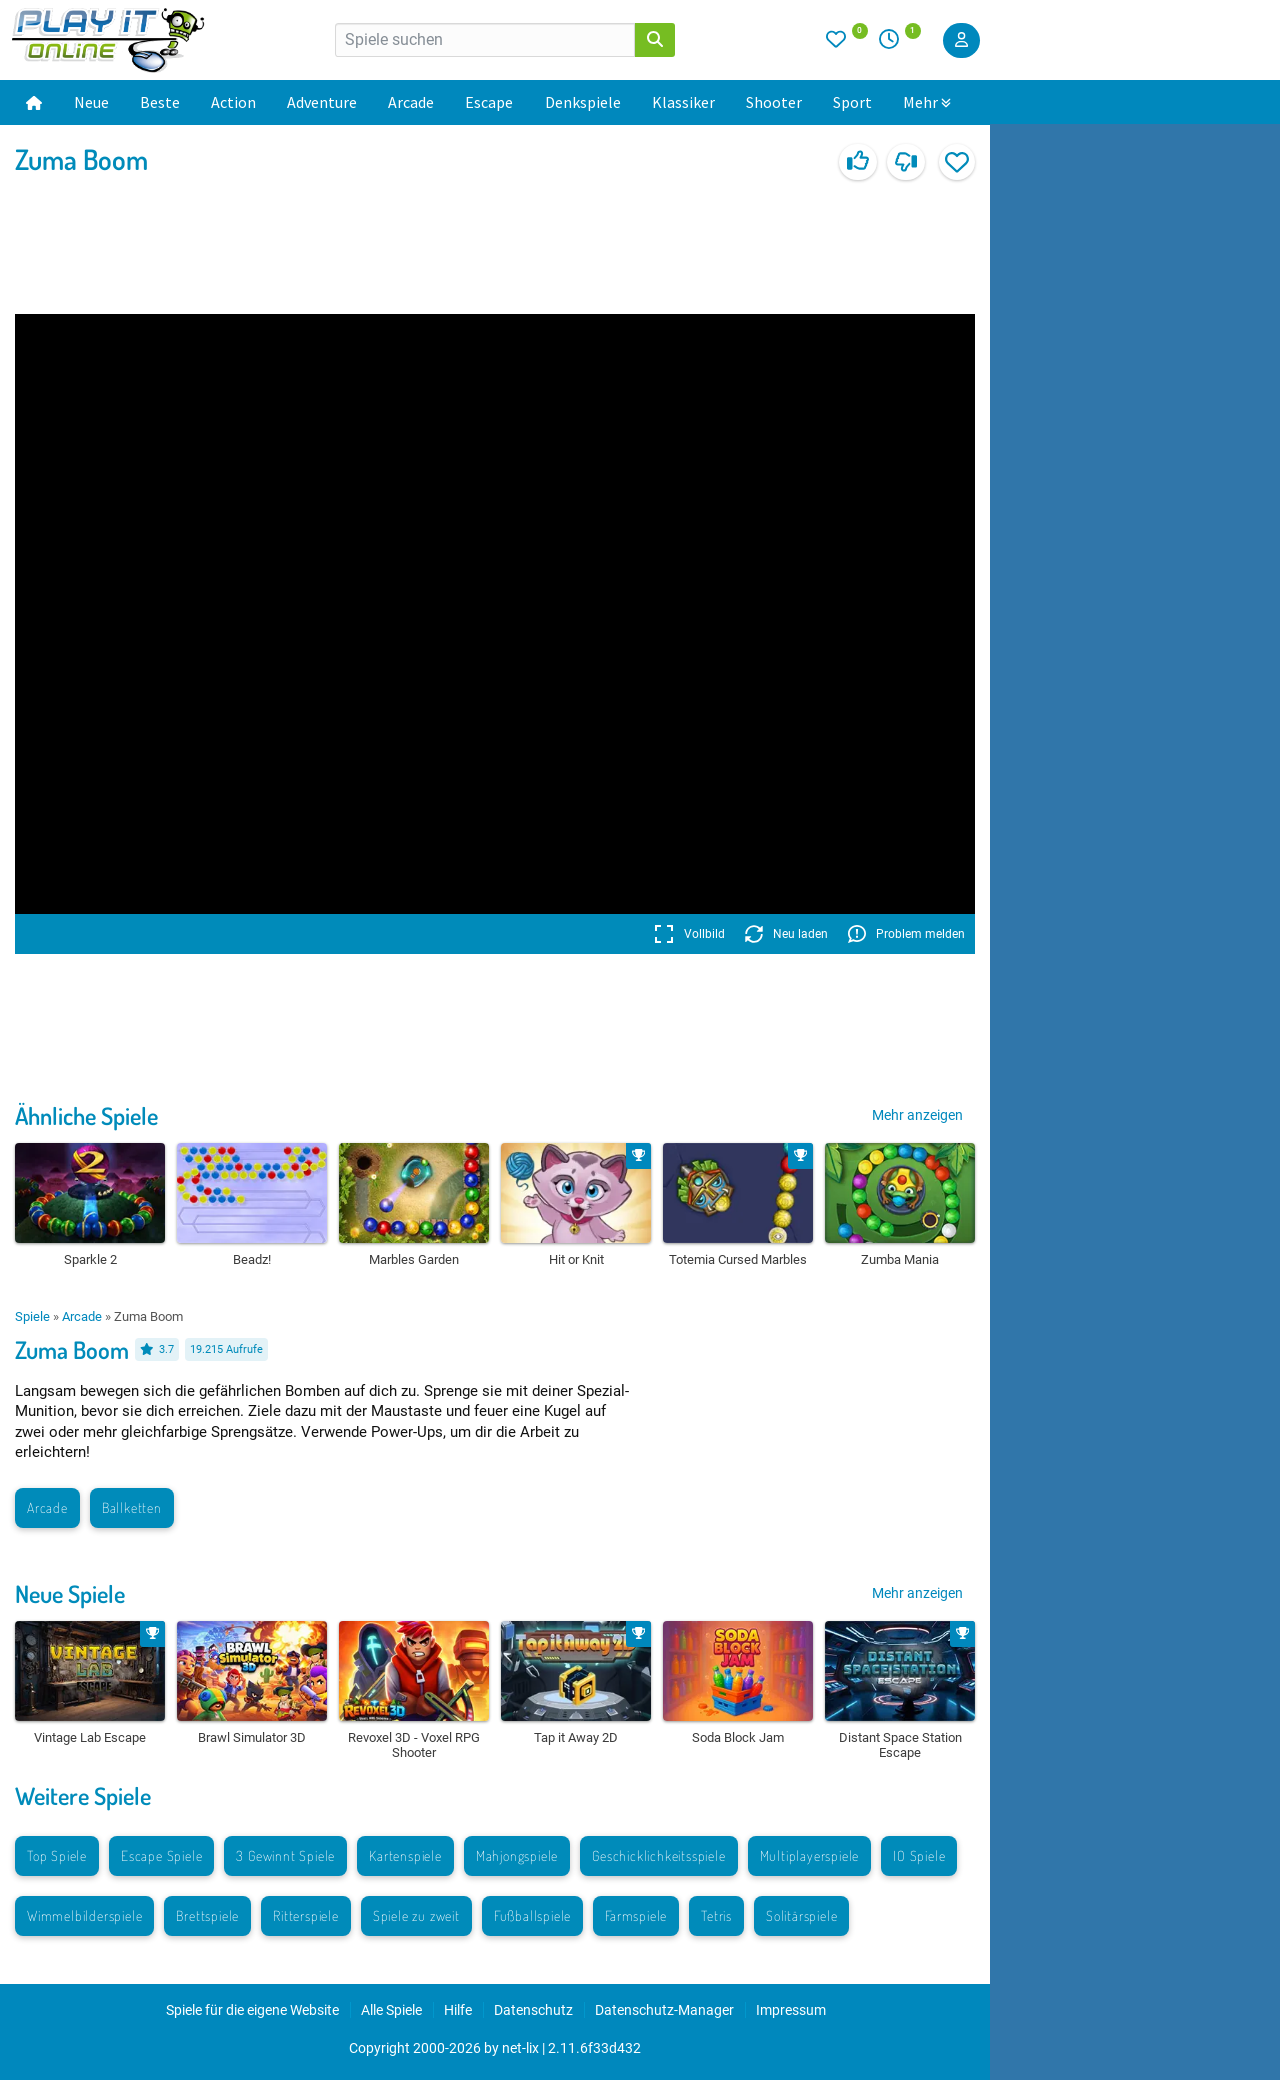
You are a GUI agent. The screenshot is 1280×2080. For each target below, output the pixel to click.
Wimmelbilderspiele (84, 1915)
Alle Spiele (391, 2010)
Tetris (716, 1915)
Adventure (322, 102)
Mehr (927, 102)
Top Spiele (57, 1855)
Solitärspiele (801, 1915)
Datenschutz (533, 2010)
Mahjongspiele (517, 1855)
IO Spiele (919, 1855)
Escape (489, 102)
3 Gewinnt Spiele (285, 1855)
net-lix (520, 2048)
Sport (852, 102)
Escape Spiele (161, 1855)
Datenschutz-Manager (664, 2010)
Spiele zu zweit (416, 1915)
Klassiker (683, 102)
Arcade (411, 102)
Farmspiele (636, 1915)
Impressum (791, 2010)
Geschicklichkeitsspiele (658, 1855)
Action (233, 102)
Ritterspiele (306, 1915)
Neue (91, 102)
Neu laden (786, 934)
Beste (160, 102)
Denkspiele (583, 102)
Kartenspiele (405, 1855)
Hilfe (458, 2010)
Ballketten (132, 1507)
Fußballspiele (532, 1915)
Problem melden (906, 934)
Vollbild (689, 934)
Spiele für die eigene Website (252, 2010)
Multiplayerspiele (810, 1855)
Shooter (774, 102)
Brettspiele (207, 1915)
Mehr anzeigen (917, 1115)
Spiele (32, 1316)
